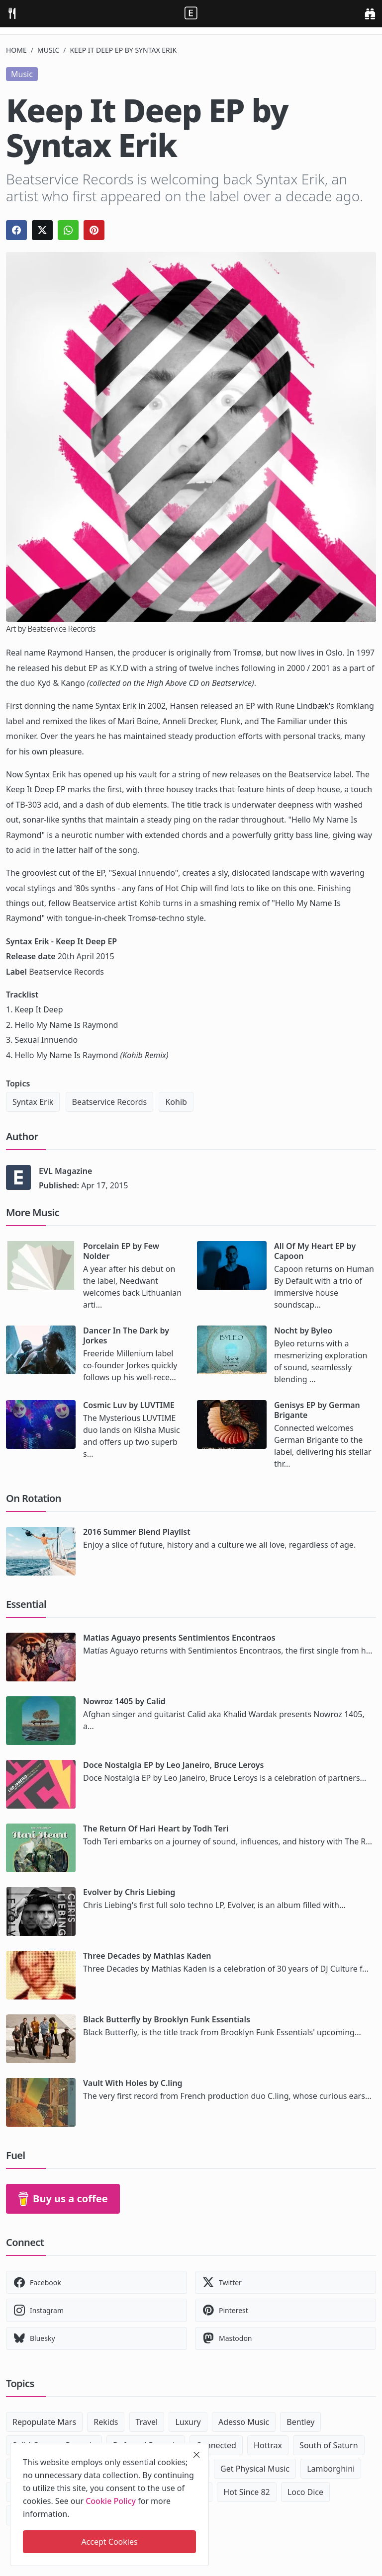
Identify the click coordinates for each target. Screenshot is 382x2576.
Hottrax (268, 2445)
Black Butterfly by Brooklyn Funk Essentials (166, 2019)
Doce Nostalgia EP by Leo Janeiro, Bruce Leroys (173, 1765)
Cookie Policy (111, 2500)
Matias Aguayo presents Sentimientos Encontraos (179, 1638)
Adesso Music (243, 2421)
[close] (196, 2454)
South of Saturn (328, 2445)
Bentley (300, 2421)
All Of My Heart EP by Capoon (315, 1251)
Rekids (106, 2421)
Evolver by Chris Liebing (129, 1892)
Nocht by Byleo (303, 1330)
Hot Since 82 (246, 2492)
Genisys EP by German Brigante (317, 1410)
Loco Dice (305, 2492)
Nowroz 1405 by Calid (124, 1701)
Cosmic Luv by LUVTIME (129, 1405)
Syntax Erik (32, 1101)
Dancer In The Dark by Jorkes (126, 1335)
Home (16, 50)
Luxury (187, 2421)
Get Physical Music (254, 2468)
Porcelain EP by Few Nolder (121, 1251)
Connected (216, 2445)
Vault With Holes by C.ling (133, 2083)
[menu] (12, 13)
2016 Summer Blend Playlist (137, 1532)
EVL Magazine (65, 1170)
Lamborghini (331, 2468)
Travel (147, 2421)
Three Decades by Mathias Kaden (147, 1956)
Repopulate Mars (44, 2421)
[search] (370, 13)
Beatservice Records (109, 1101)
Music (48, 50)
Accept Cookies (109, 2541)
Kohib (176, 1101)
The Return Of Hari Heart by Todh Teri (155, 1828)
